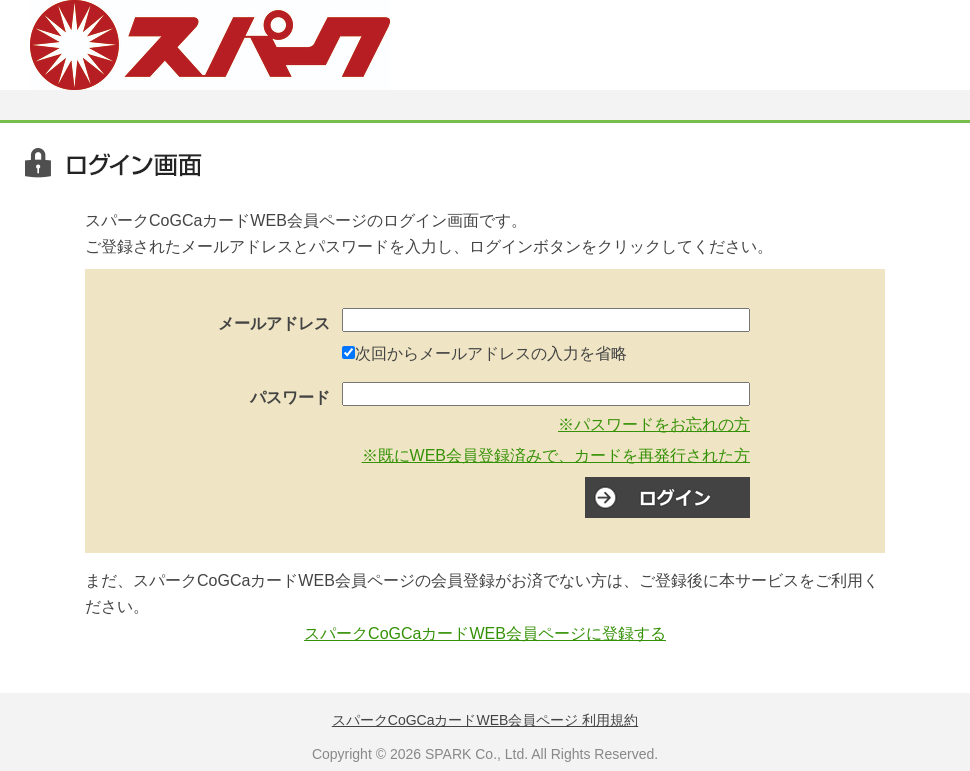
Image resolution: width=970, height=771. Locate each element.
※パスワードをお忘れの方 (654, 424)
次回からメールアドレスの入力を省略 (491, 353)
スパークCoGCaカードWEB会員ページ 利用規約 (485, 720)
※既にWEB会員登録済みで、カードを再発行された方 (556, 455)
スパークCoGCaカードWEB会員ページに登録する (485, 633)
